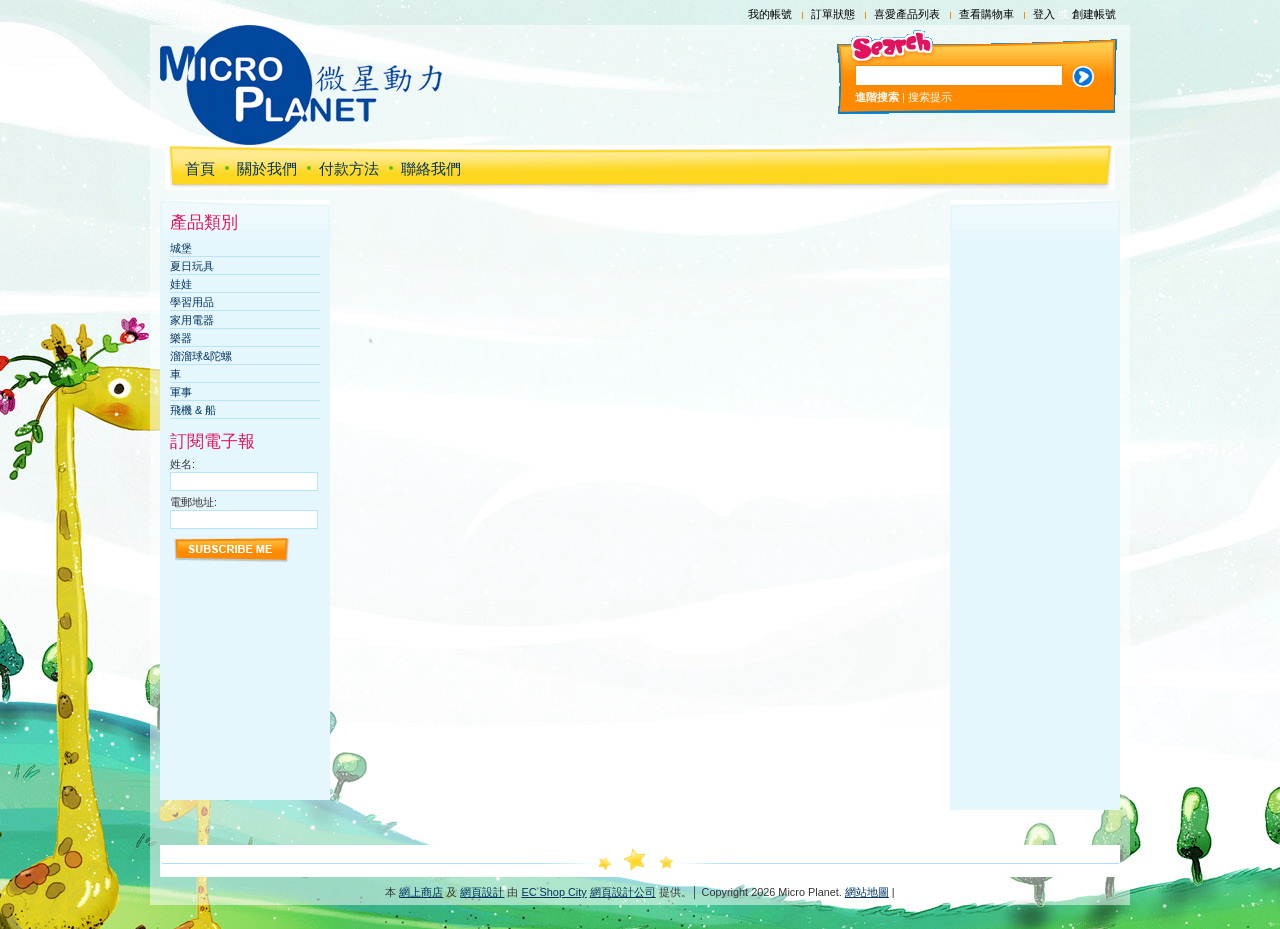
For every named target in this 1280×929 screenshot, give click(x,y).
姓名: (182, 464)
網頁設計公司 (623, 892)
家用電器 (192, 320)
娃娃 (181, 284)
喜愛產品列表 (907, 14)
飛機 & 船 (193, 410)
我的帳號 (770, 14)
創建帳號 (1094, 14)
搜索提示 (930, 97)
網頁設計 (482, 892)
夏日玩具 (192, 266)
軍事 (181, 392)
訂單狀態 (833, 14)
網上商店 (421, 892)
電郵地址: (193, 502)
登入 (1044, 14)
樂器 (181, 338)
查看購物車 (986, 14)
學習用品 (192, 302)
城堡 (181, 248)
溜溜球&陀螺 (201, 356)
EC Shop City (553, 892)
